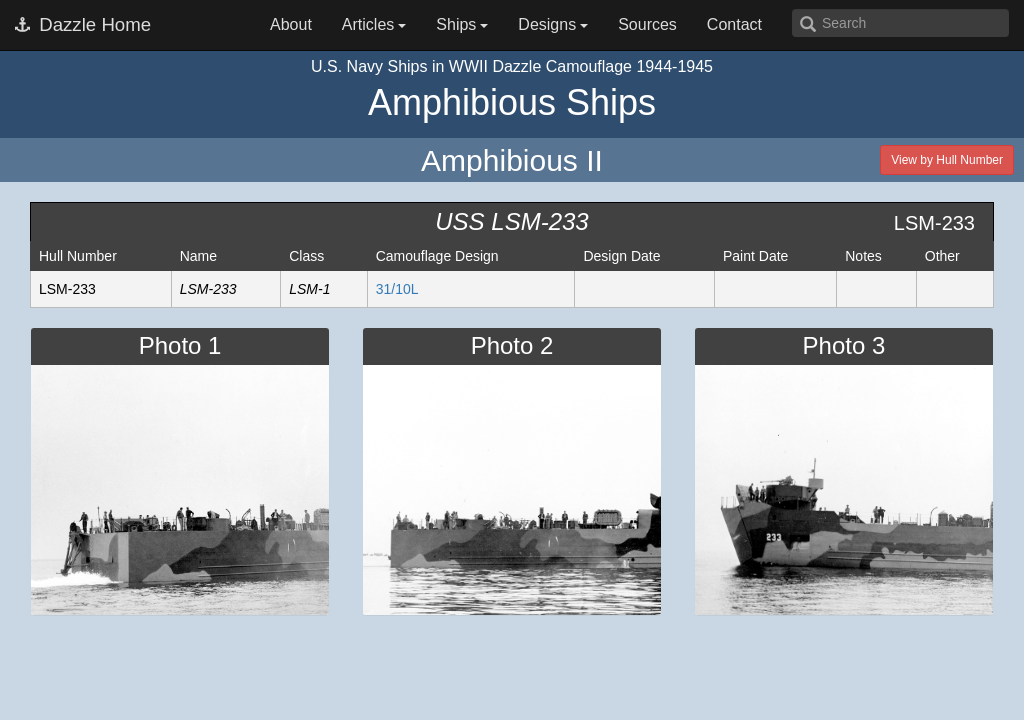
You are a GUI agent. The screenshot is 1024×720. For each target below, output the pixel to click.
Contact (734, 24)
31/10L (397, 289)
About (291, 24)
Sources (647, 24)
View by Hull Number (947, 160)
